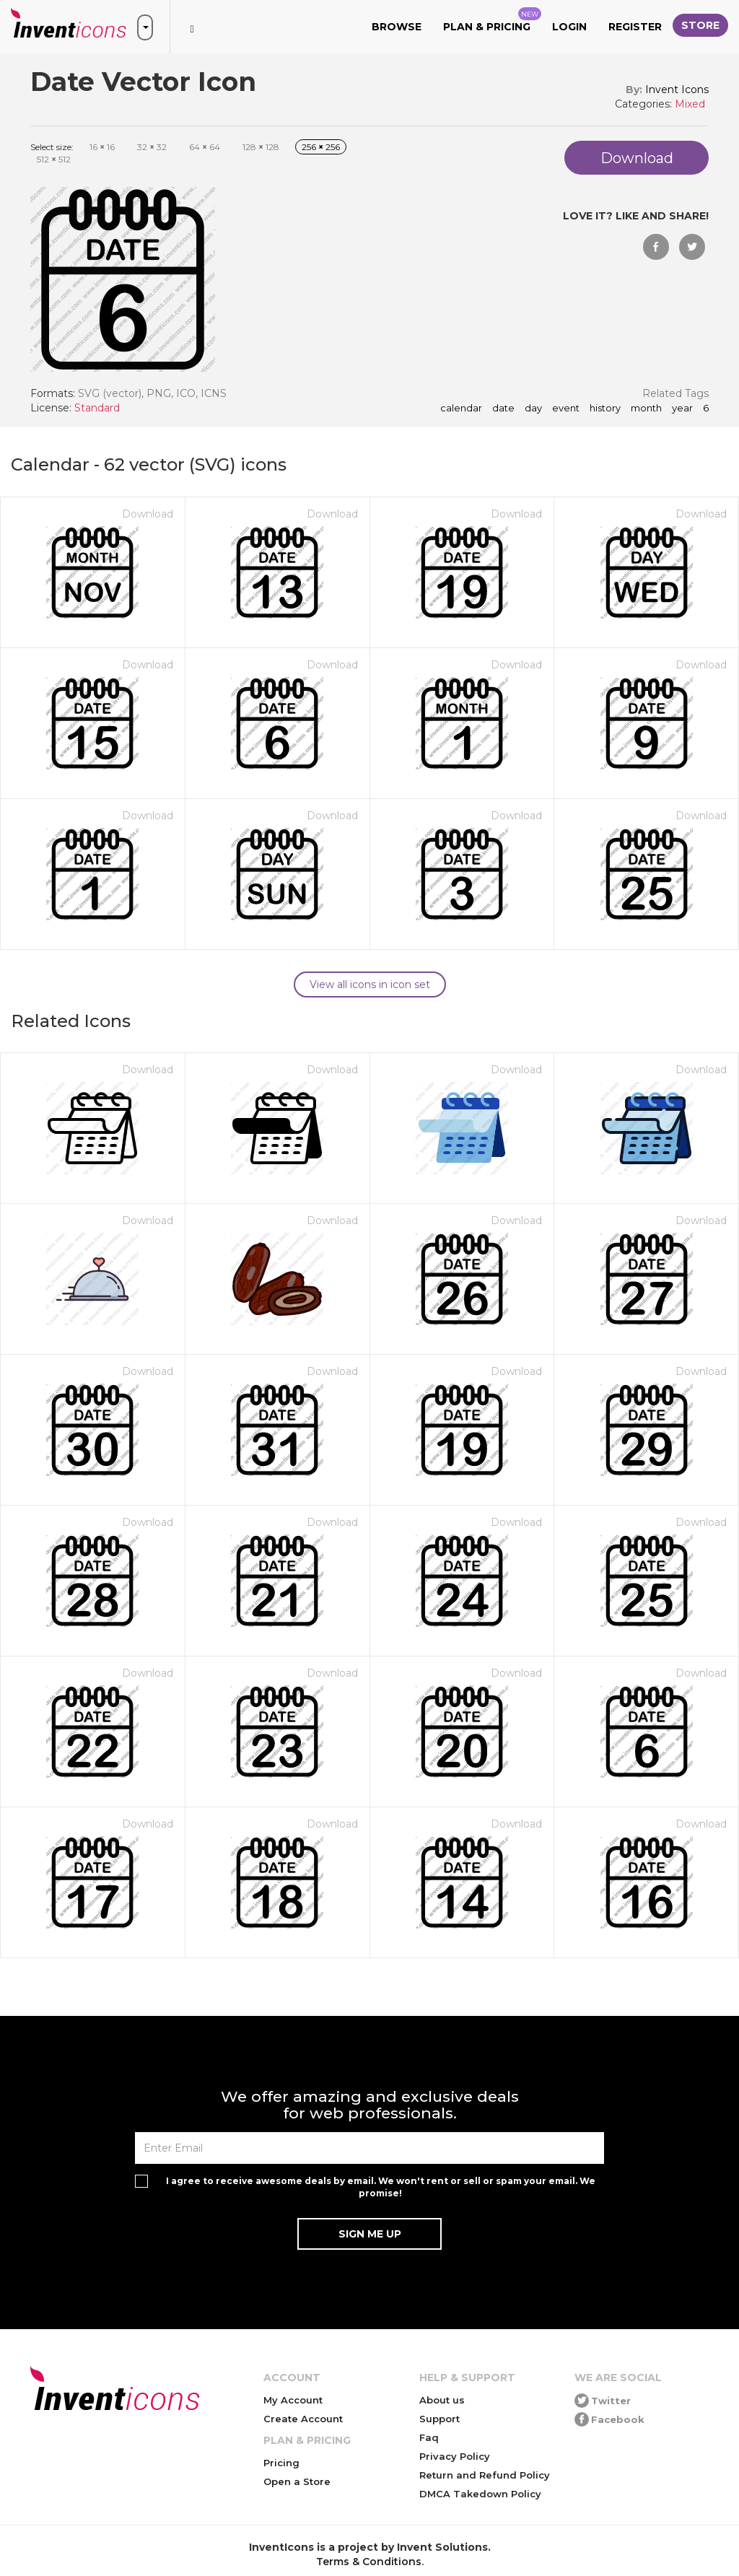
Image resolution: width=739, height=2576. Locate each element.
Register (635, 26)
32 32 (152, 146)
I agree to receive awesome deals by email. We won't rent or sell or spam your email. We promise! (380, 2187)
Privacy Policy (454, 2456)
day (533, 408)
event (566, 408)
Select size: (52, 146)
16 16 (102, 146)
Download (147, 513)
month (646, 408)
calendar (461, 408)
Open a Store (297, 2481)
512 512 (54, 159)
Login (569, 26)
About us (442, 2400)
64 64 (204, 146)
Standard (97, 407)
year (682, 408)
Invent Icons (677, 89)
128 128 (260, 146)
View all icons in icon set (370, 984)
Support (439, 2418)
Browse (396, 26)
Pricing (281, 2462)
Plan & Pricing (492, 20)
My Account (293, 2400)
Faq (429, 2437)
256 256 (321, 146)
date (503, 408)
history (605, 408)
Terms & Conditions (368, 2561)
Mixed (690, 103)
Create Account (303, 2418)
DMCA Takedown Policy (480, 2493)
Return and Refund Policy (484, 2475)
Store (700, 25)
